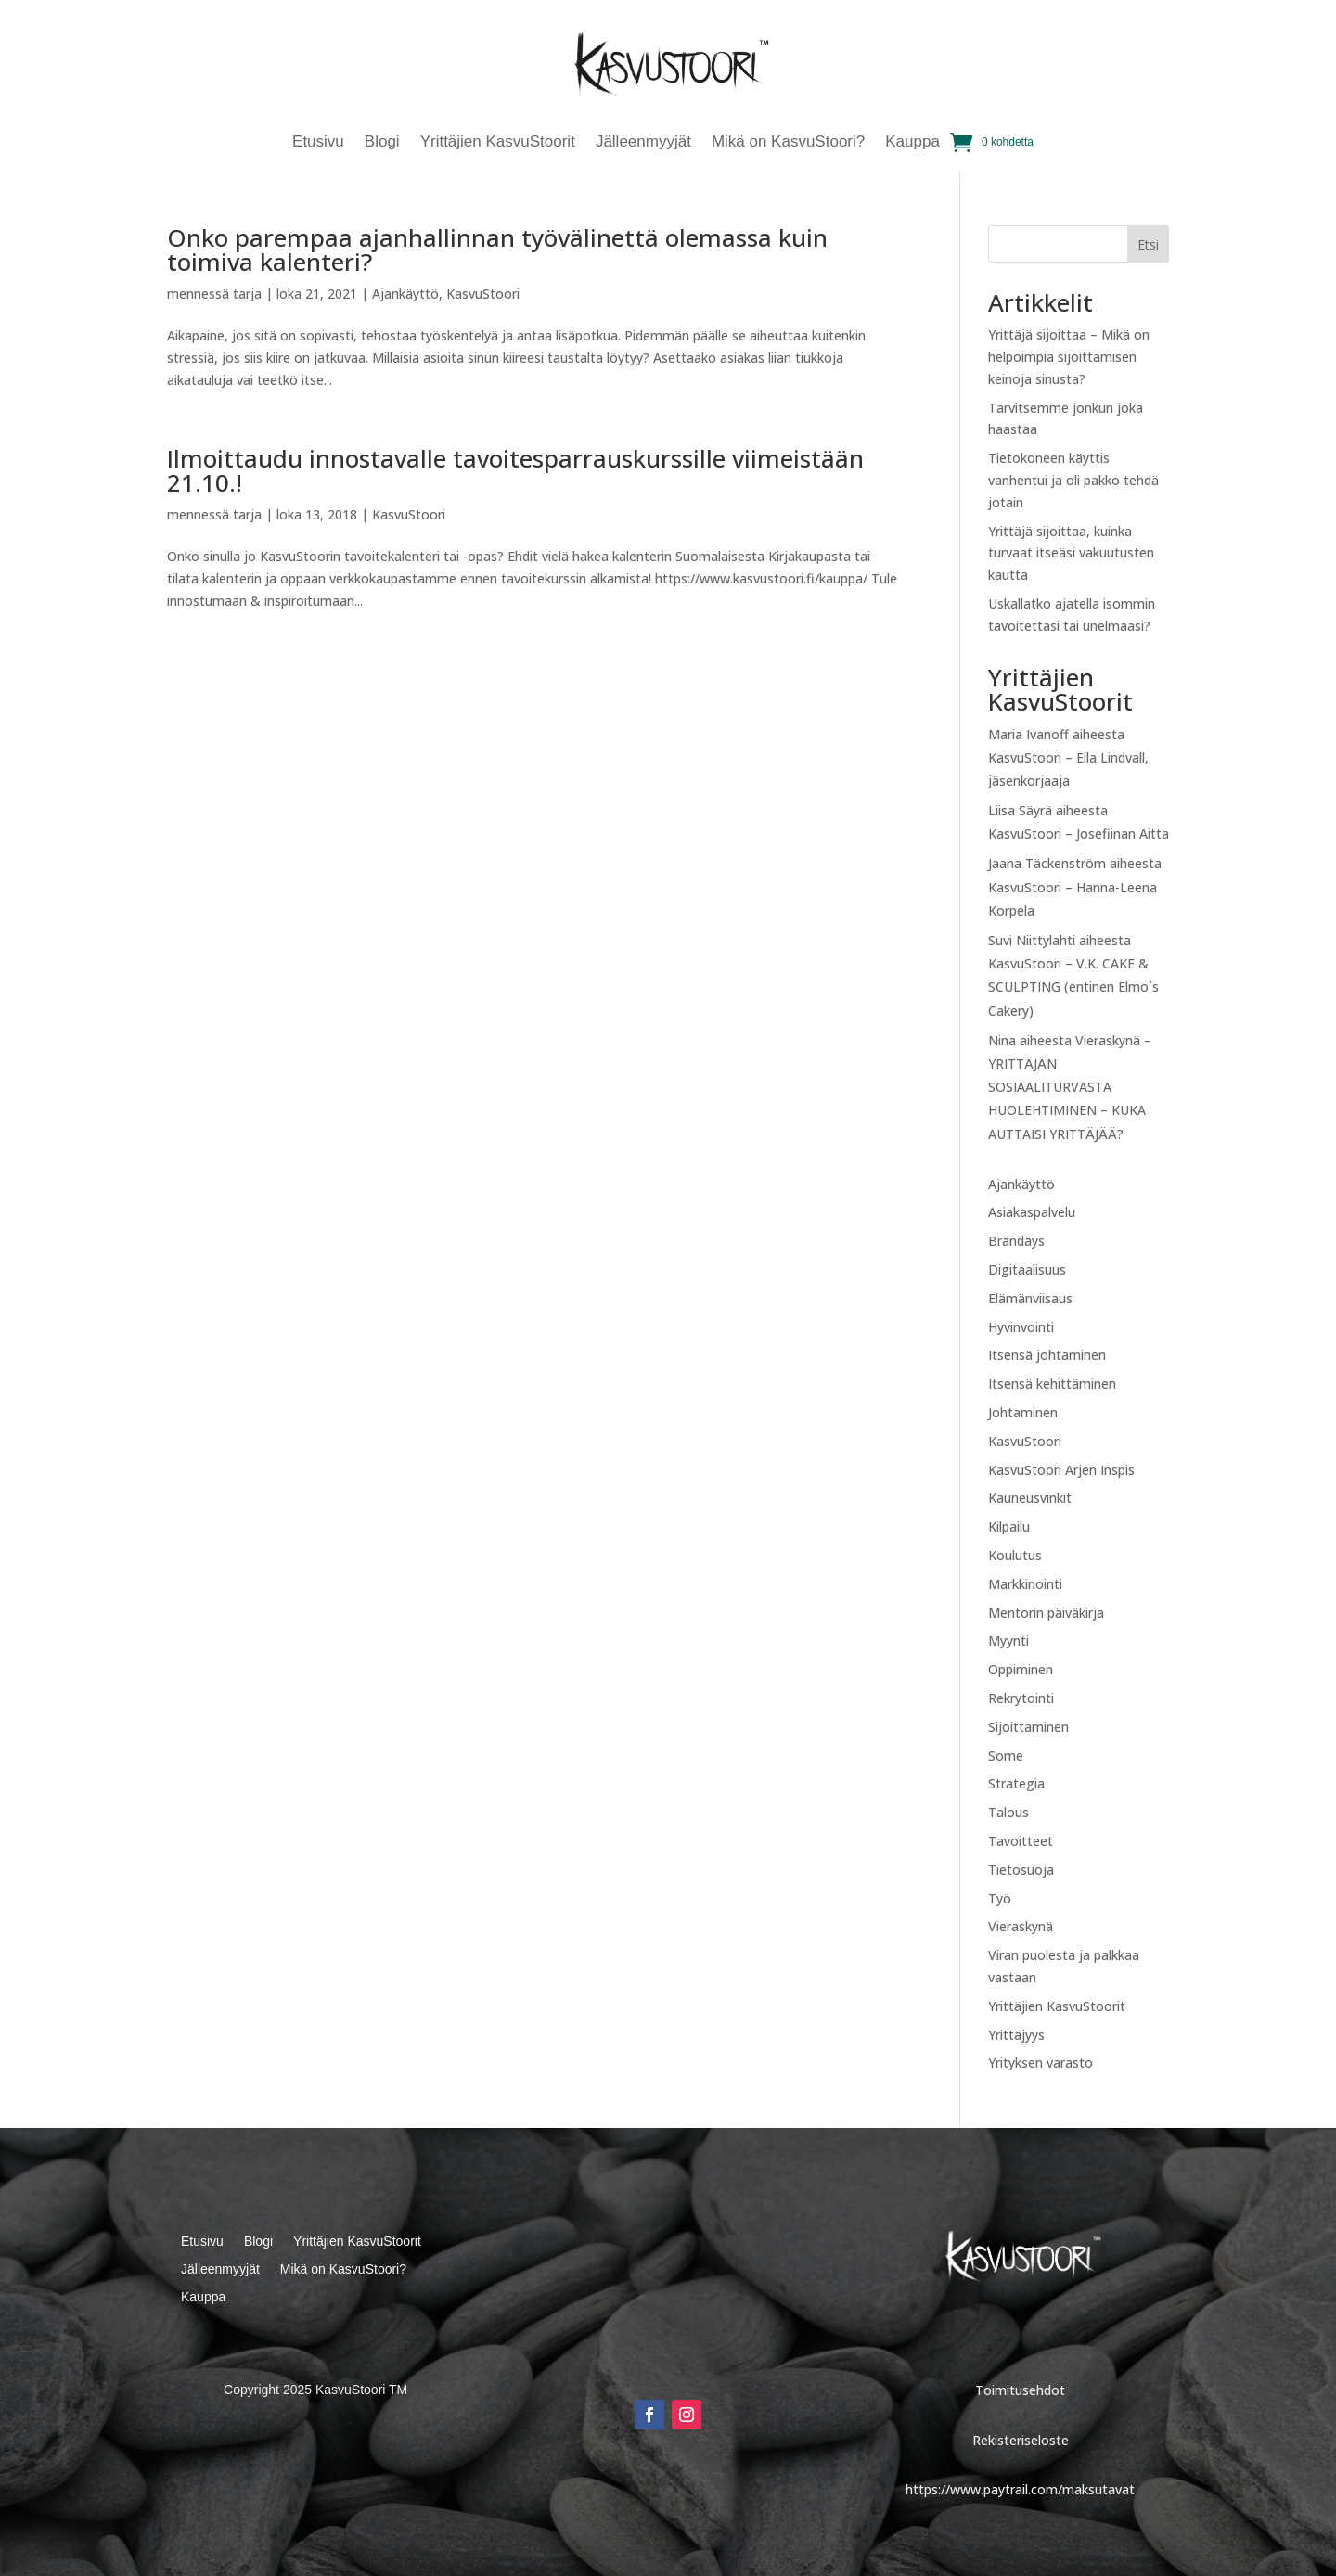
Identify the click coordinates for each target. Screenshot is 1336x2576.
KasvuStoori (483, 293)
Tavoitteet (1020, 1841)
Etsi (1148, 244)
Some (1005, 1755)
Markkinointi (1025, 1584)
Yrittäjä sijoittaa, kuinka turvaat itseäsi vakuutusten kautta (1071, 553)
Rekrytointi (1021, 1698)
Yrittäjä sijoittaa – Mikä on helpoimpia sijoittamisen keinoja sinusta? (1069, 357)
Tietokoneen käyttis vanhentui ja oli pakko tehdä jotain (1073, 480)
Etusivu (318, 142)
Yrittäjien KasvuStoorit (497, 142)
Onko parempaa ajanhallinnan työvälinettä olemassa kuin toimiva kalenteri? (497, 249)
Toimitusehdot (1020, 2390)
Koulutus (1015, 1555)
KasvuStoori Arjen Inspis (1061, 1470)
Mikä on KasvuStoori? (788, 142)
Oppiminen (1020, 1669)
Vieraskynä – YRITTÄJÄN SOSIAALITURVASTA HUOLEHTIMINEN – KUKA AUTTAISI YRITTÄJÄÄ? (1069, 1087)
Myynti (1008, 1640)
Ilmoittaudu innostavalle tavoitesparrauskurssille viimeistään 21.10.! (515, 470)
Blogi (382, 142)
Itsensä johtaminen (1047, 1355)
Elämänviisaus (1030, 1298)
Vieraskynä (1020, 1926)
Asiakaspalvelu (1031, 1212)
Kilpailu (1009, 1526)
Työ (999, 1898)
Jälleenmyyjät (643, 142)
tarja (247, 293)
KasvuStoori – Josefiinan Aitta (1078, 833)
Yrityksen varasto (1040, 2062)
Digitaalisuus (1027, 1269)
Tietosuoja (1021, 1869)
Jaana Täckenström (1047, 863)
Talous (1008, 1812)
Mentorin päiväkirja (1046, 1612)
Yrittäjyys (1016, 2035)
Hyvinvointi (1021, 1327)
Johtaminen (1023, 1412)
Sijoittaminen (1028, 1727)
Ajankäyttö (405, 293)
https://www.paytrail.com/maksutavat (1020, 2489)
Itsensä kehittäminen (1052, 1383)
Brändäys (1016, 1241)
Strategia (1016, 1783)
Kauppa (912, 142)
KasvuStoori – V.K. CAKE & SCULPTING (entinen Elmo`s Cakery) (1073, 987)
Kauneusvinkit (1030, 1497)
